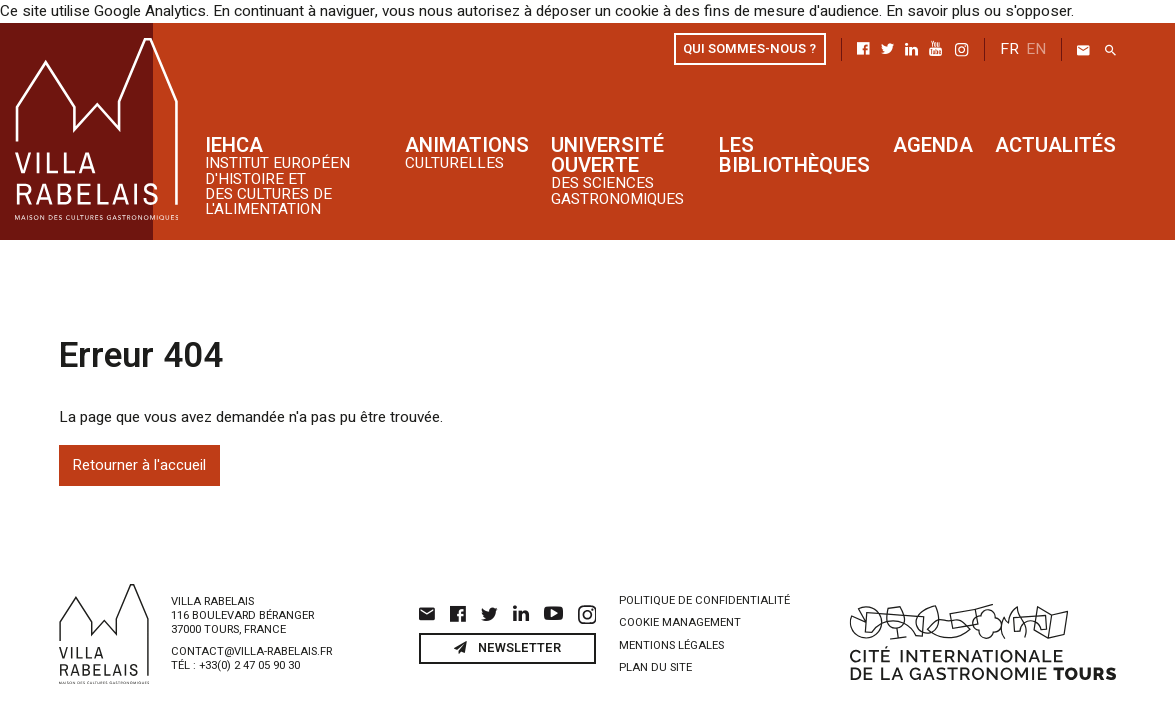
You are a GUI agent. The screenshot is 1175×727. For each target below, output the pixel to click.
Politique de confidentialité (704, 597)
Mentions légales (671, 642)
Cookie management (680, 620)
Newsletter (507, 645)
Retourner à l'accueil (139, 463)
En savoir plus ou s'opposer (964, 11)
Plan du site (655, 665)
